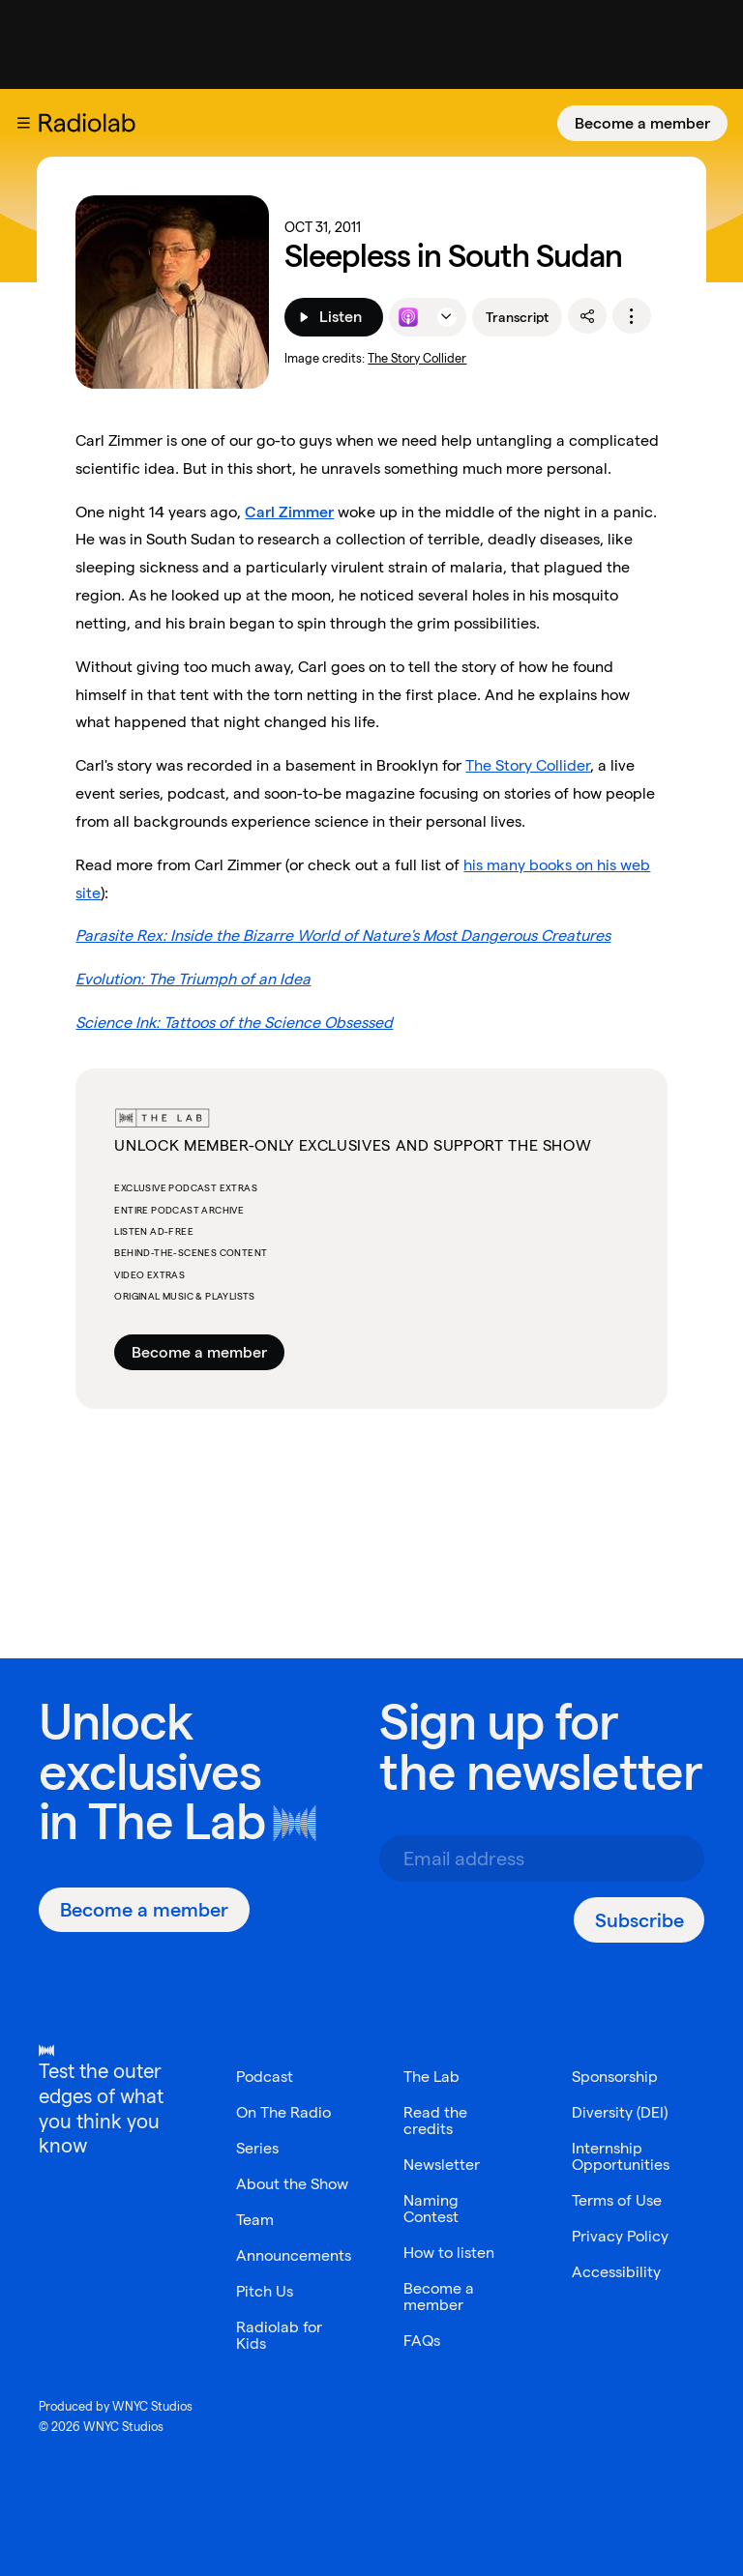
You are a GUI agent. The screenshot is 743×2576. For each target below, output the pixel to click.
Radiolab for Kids (279, 2335)
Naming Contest (431, 2208)
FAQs (421, 2340)
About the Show (292, 2184)
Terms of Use (617, 2200)
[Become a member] (642, 123)
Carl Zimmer (289, 512)
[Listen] (333, 317)
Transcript (517, 317)
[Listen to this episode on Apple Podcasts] (408, 317)
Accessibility (616, 2272)
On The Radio (283, 2112)
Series (257, 2148)
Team (255, 2219)
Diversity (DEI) (620, 2112)
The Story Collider (417, 358)
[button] (23, 122)
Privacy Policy (620, 2236)
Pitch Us (264, 2291)
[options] (631, 316)
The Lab (176, 1821)
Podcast (264, 2076)
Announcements (293, 2255)
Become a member (642, 123)
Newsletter (441, 2164)
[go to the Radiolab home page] (91, 122)
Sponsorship (615, 2076)
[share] (587, 316)
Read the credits (435, 2120)
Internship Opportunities (620, 2156)
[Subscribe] (639, 1920)
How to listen (448, 2252)
